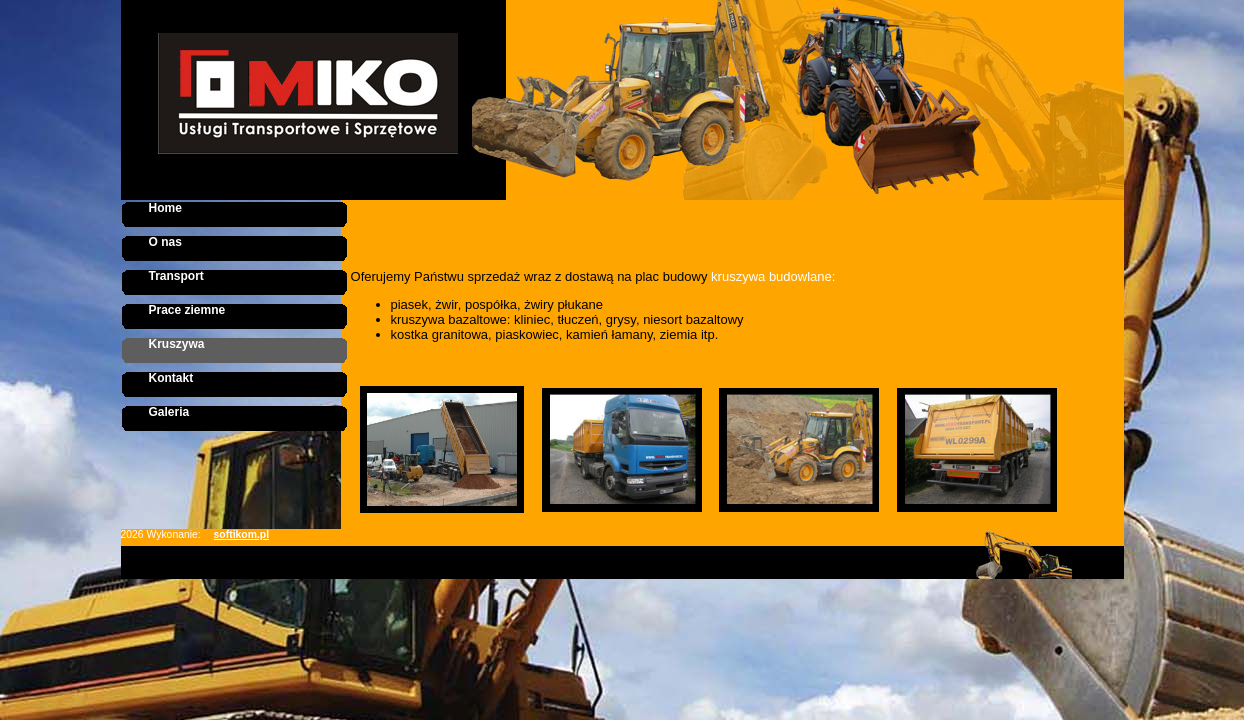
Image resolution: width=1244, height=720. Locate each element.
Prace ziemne (187, 310)
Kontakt (171, 378)
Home (165, 208)
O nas (165, 242)
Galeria (169, 412)
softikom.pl (241, 534)
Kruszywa (177, 344)
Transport (176, 276)
